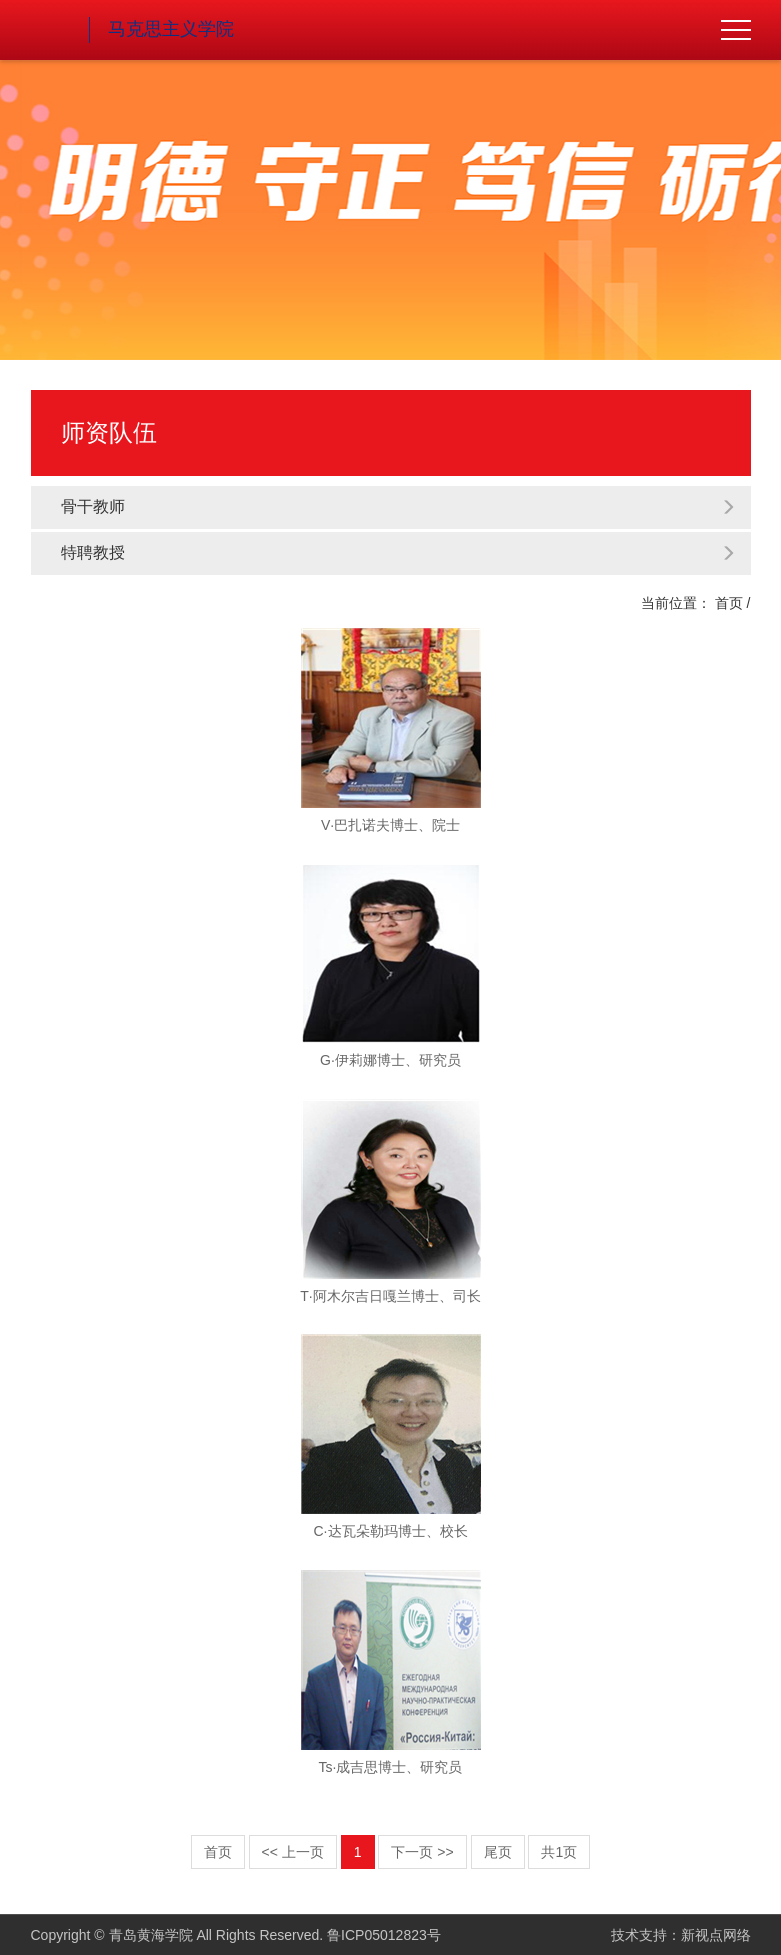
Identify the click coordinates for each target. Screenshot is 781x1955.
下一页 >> (422, 1852)
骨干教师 (398, 506)
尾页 (498, 1852)
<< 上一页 (293, 1852)
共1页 (559, 1852)
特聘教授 (398, 552)
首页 (729, 603)
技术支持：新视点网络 (681, 1935)
